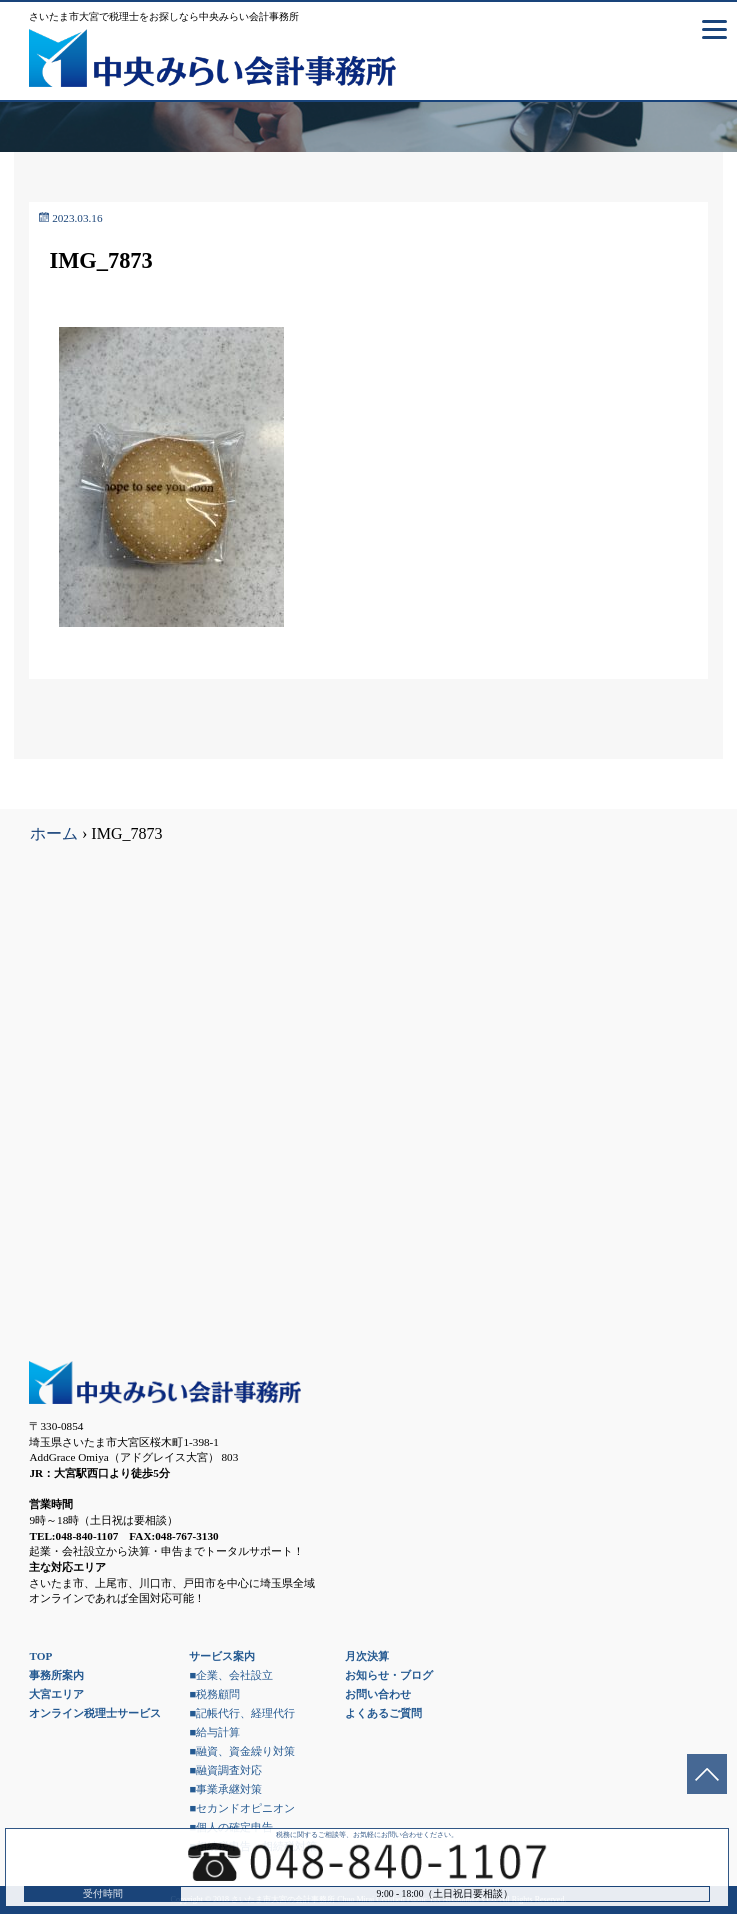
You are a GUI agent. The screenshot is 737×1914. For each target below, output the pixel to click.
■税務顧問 (214, 1694)
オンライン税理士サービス (95, 1713)
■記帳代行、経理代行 (242, 1713)
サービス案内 (222, 1656)
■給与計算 (214, 1732)
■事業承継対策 (225, 1789)
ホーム (54, 833)
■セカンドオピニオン (242, 1808)
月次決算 (367, 1656)
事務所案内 (56, 1675)
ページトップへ (707, 1774)
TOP (40, 1656)
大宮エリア (56, 1694)
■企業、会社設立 (231, 1675)
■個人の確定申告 (231, 1827)
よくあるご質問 (383, 1713)
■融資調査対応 (225, 1770)
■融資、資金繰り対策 (242, 1751)
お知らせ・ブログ (389, 1675)
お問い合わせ (378, 1694)
